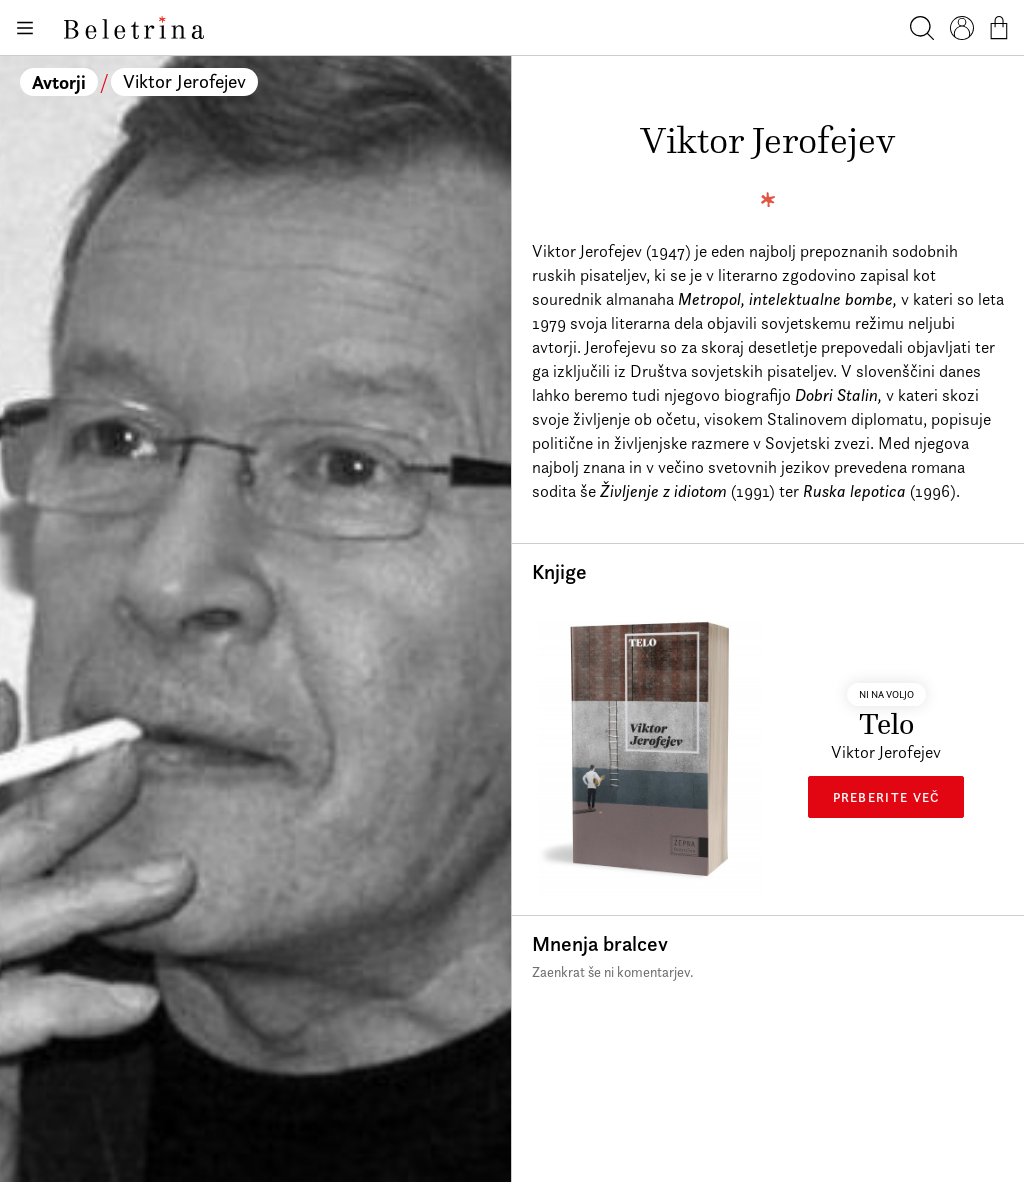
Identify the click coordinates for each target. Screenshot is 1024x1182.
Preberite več (886, 797)
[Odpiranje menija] (24, 28)
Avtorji (59, 82)
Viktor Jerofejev (184, 81)
